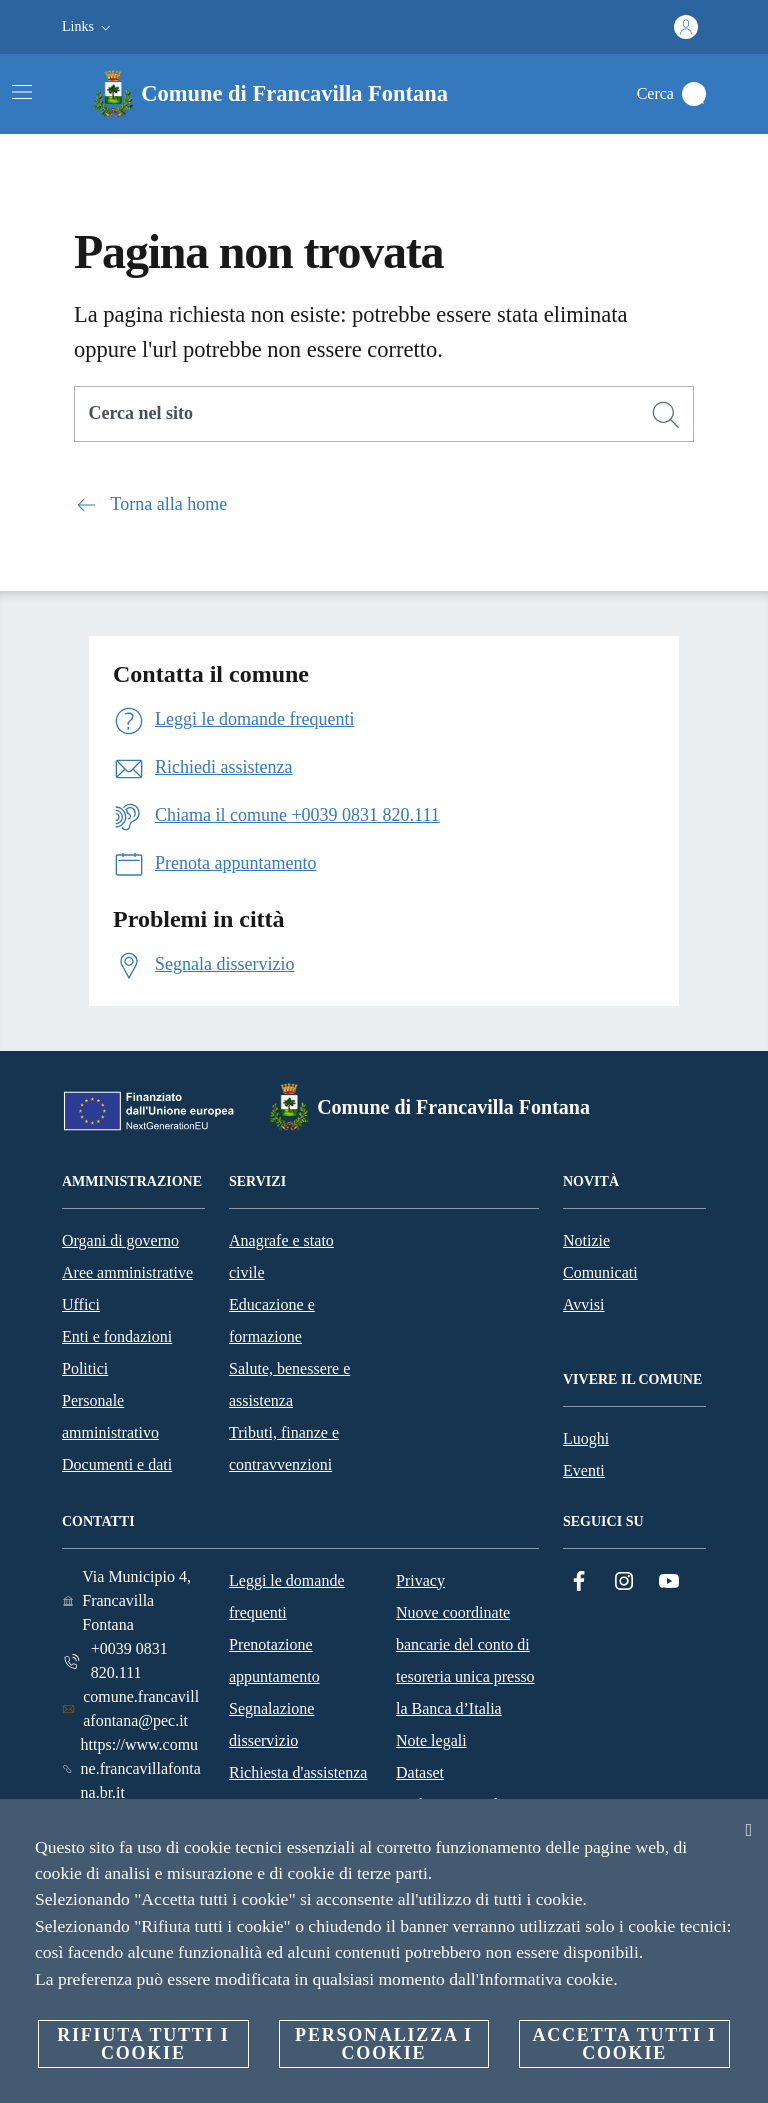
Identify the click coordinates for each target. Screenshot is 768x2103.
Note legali (431, 1740)
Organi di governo (120, 1240)
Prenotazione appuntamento (274, 1660)
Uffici (81, 1304)
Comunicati (600, 1272)
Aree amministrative (127, 1272)
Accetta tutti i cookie (624, 2044)
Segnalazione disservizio (271, 1724)
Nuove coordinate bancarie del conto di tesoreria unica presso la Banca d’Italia (465, 1660)
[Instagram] (624, 1581)
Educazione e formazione (272, 1320)
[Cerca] (694, 94)
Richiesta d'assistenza (298, 1772)
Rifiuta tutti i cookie (143, 2044)
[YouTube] (669, 1581)
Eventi (584, 1470)
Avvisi (583, 1304)
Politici (85, 1368)
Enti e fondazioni (117, 1336)
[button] (88, 27)
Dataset (420, 1772)
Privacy (420, 1580)
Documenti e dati (117, 1464)
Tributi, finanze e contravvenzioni (284, 1448)
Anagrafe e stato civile (281, 1256)
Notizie (586, 1240)
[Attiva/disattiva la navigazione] (22, 92)
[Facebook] (579, 1581)
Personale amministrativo (110, 1416)
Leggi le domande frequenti (287, 1596)
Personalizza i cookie (384, 2044)
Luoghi (586, 1438)
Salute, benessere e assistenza (289, 1384)
